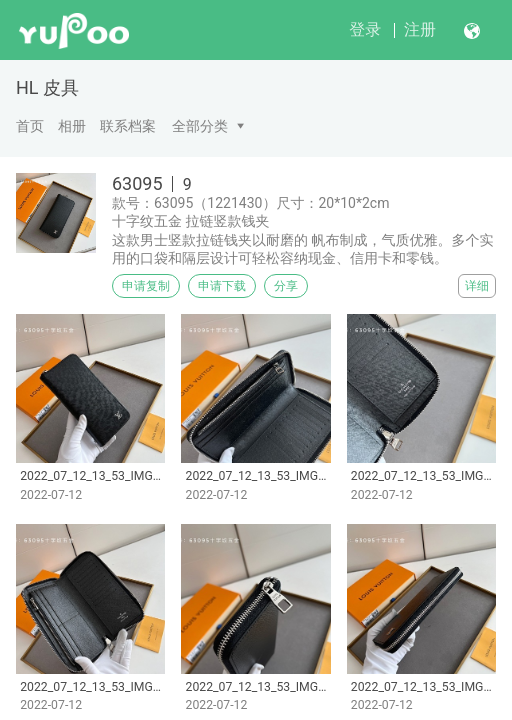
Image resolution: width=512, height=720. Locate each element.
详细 (477, 286)
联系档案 (128, 126)
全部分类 (200, 126)
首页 (30, 126)
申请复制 (146, 286)
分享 (286, 286)
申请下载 (222, 286)
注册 (420, 29)
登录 (365, 29)
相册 (72, 126)
